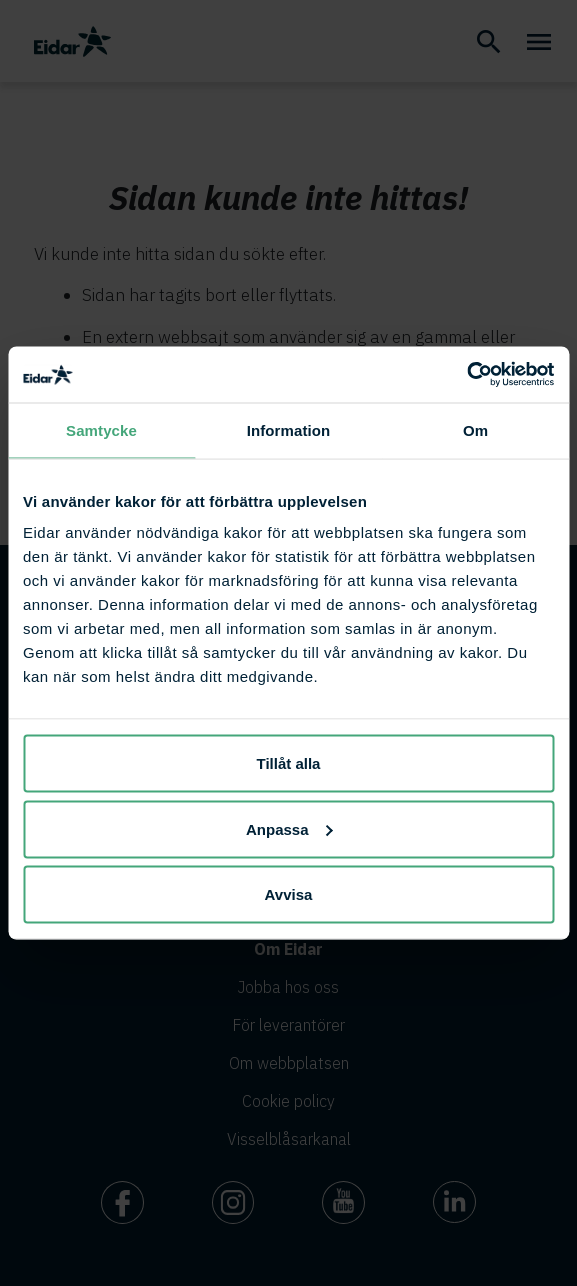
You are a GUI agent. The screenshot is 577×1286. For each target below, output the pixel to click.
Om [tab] (475, 429)
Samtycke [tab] (101, 429)
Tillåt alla (289, 763)
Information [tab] (289, 429)
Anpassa (289, 828)
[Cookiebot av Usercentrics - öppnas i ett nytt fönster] (466, 375)
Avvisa (289, 894)
